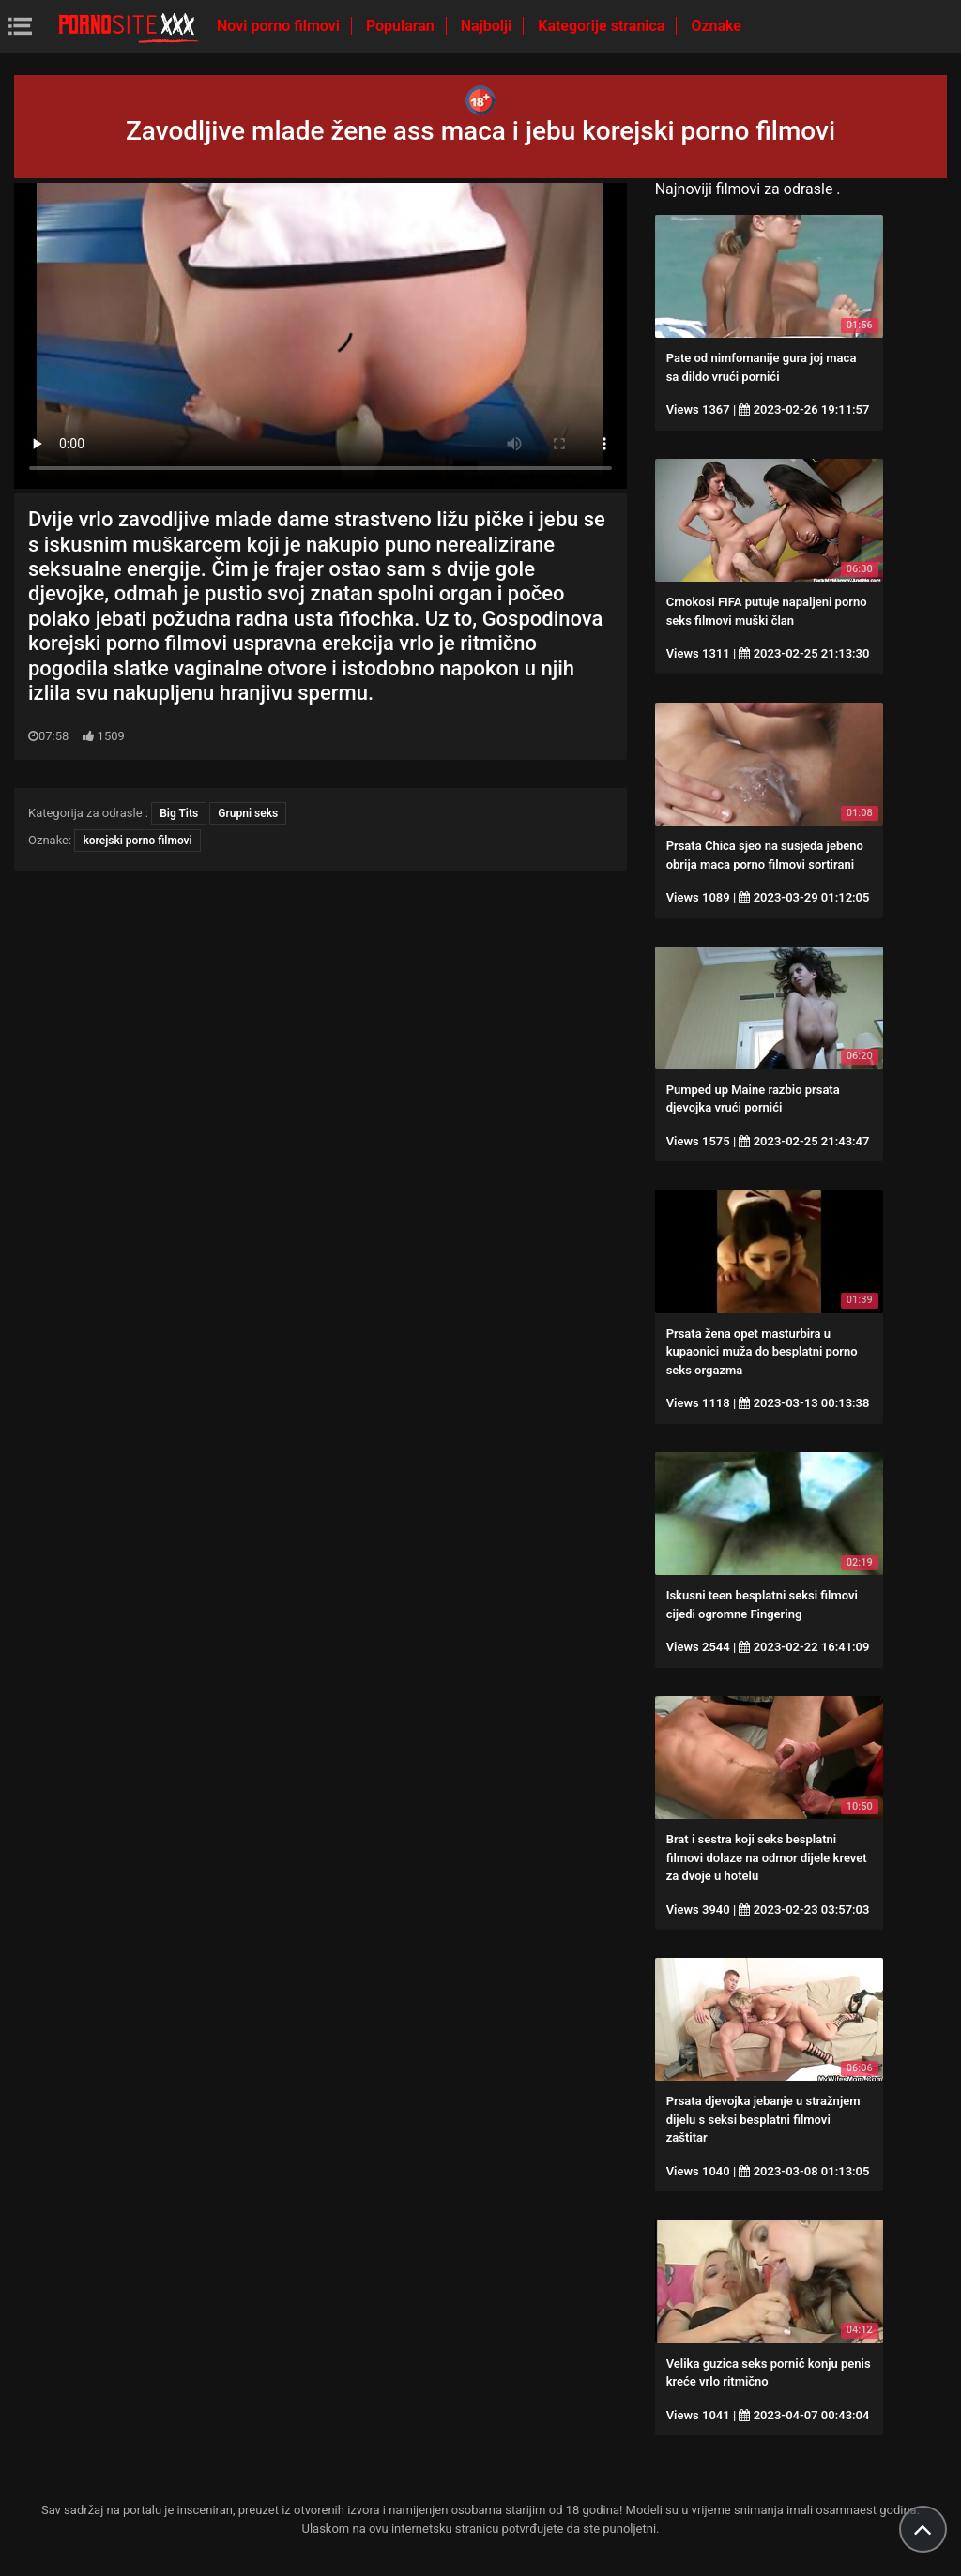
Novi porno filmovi (280, 26)
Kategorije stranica (603, 26)
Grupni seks (248, 813)
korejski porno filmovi (137, 840)
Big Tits (179, 813)
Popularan (402, 26)
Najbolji (488, 26)
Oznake (716, 26)
